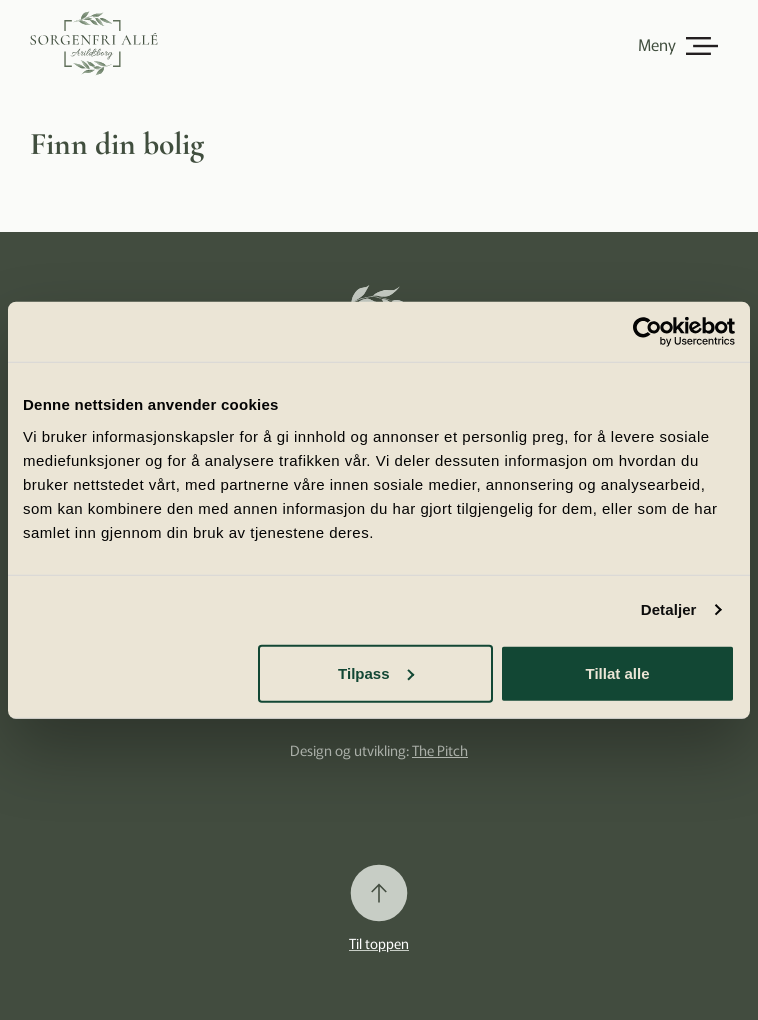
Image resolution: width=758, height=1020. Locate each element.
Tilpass (375, 672)
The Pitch (440, 750)
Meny (657, 44)
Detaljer (669, 609)
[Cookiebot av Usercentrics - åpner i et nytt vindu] (647, 332)
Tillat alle (618, 672)
